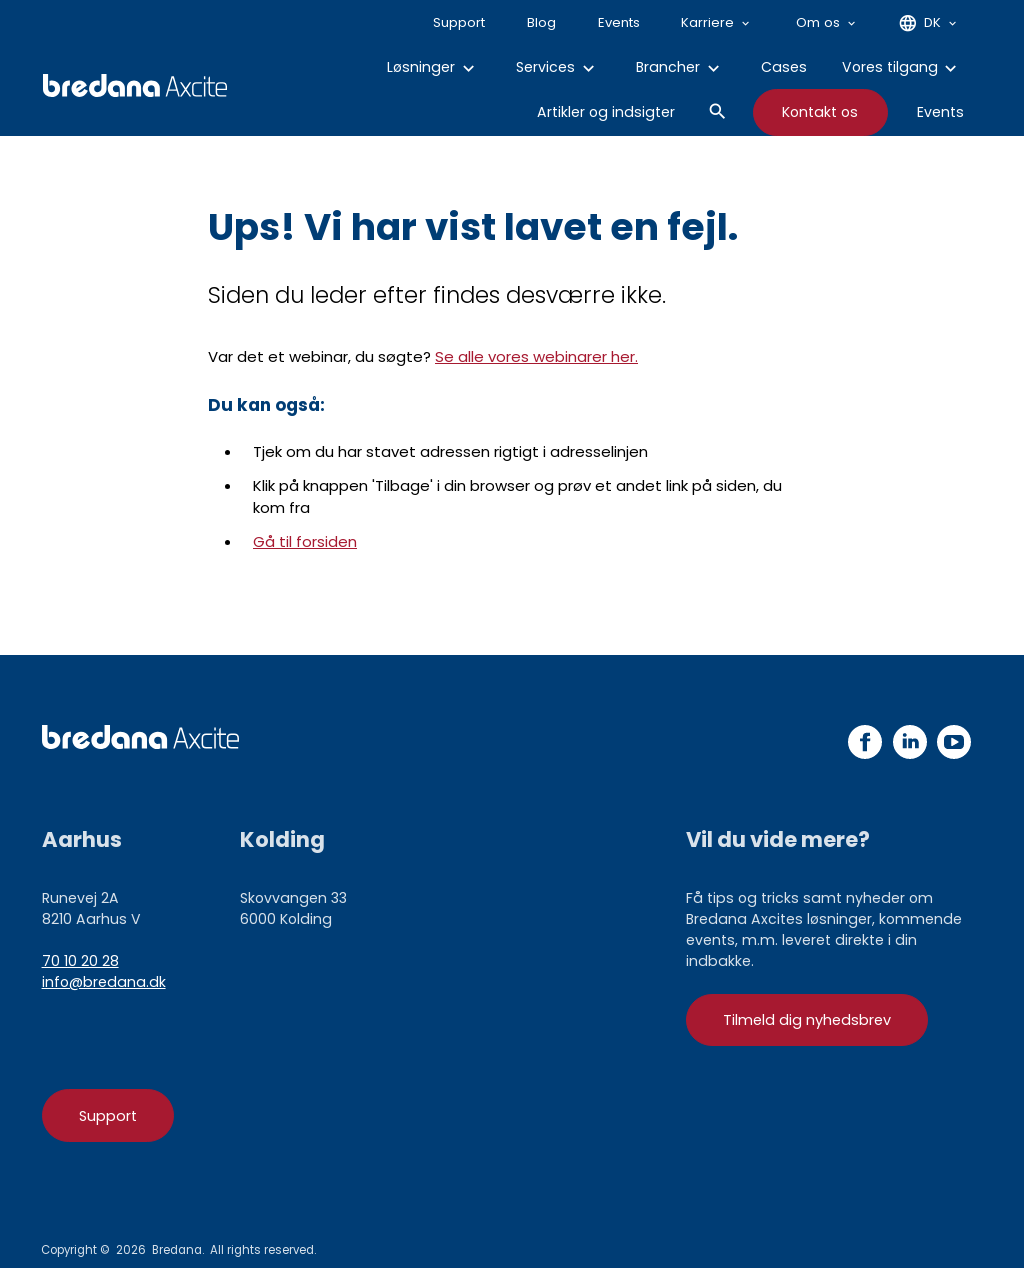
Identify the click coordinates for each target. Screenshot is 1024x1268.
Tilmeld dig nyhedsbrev (807, 1020)
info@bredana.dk (104, 982)
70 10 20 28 (80, 961)
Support (108, 1116)
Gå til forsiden (305, 541)
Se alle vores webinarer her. (536, 356)
